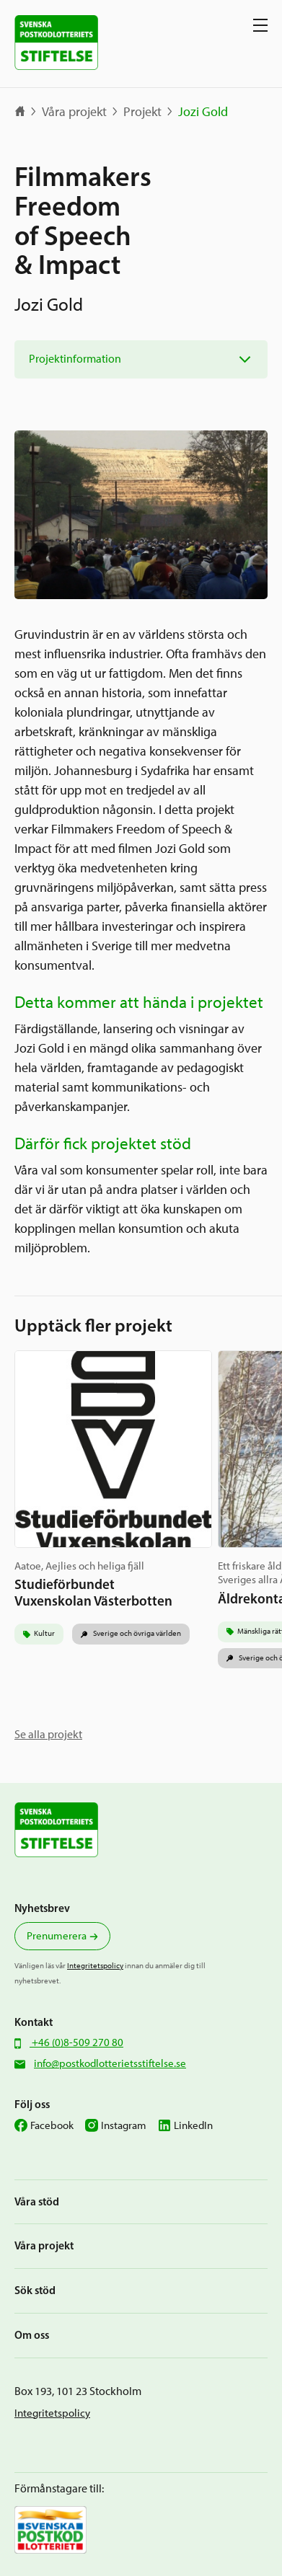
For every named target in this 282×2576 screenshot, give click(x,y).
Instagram (123, 2125)
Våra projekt (74, 112)
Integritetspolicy (95, 1965)
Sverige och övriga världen (136, 1633)
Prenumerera (57, 1935)
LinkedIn (193, 2125)
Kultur (44, 1633)
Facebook (52, 2125)
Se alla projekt (48, 1734)
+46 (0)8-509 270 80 (76, 2042)
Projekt (142, 112)
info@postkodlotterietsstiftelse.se (110, 2063)
